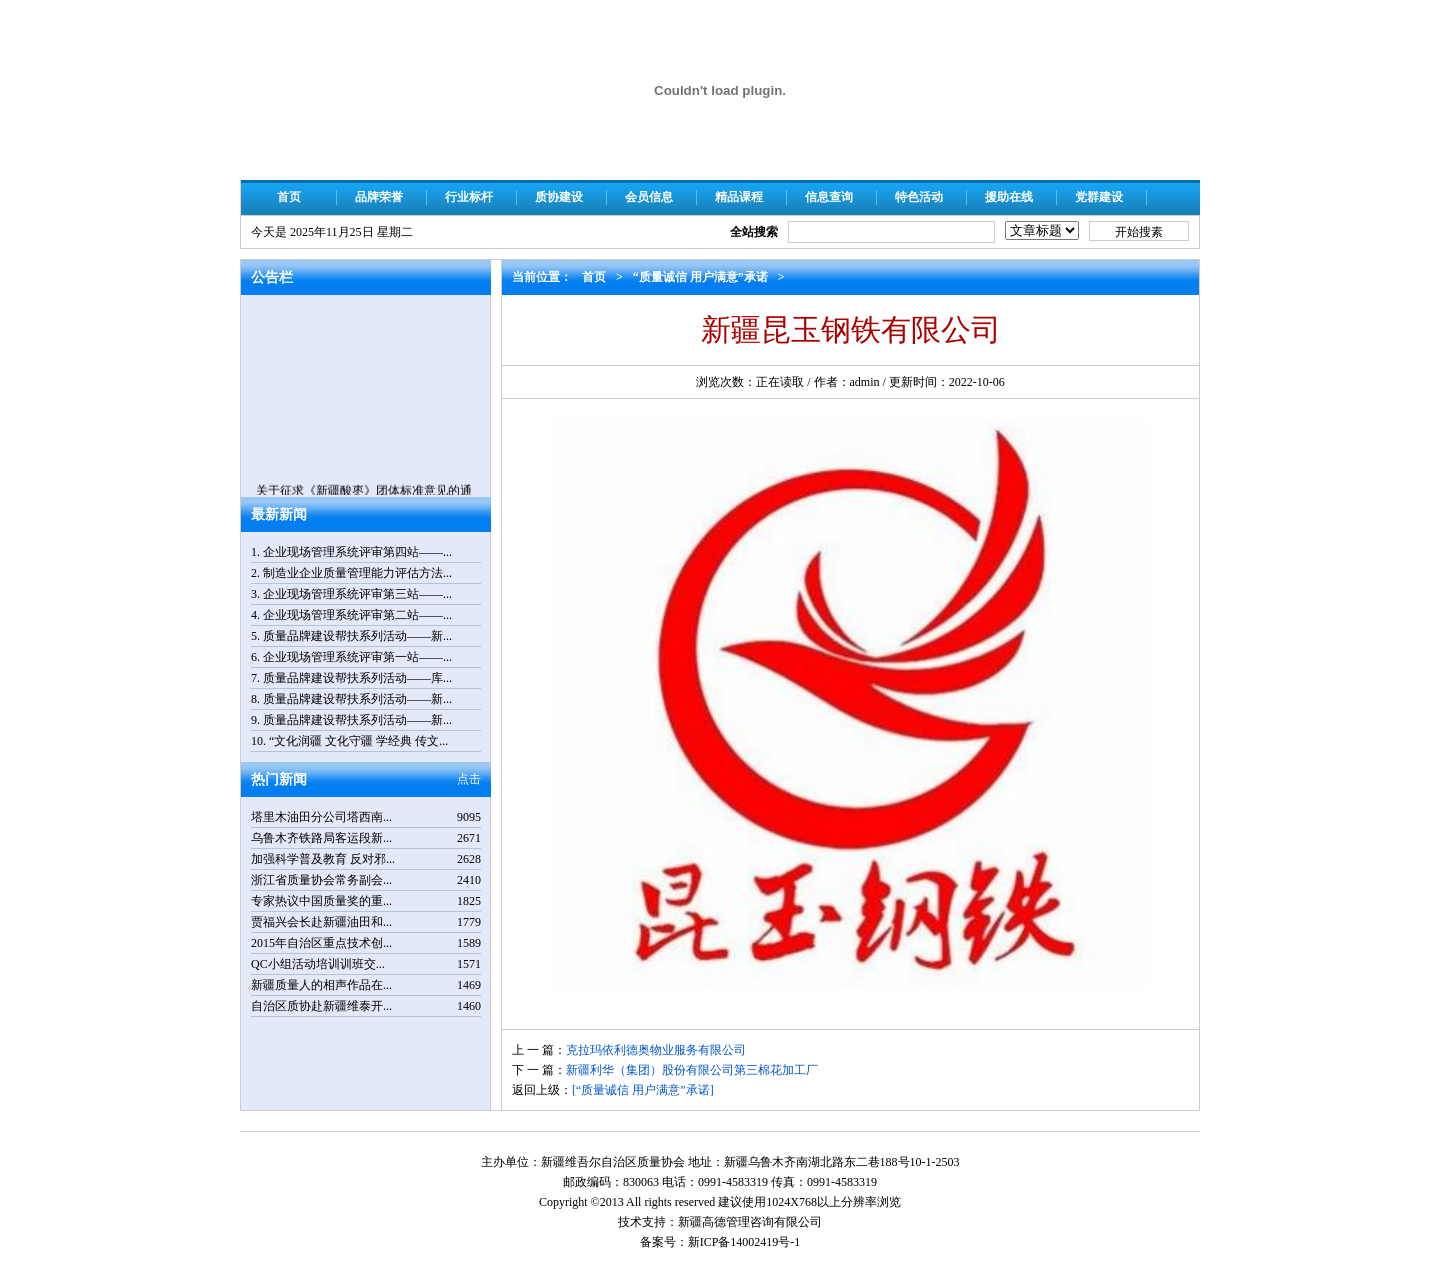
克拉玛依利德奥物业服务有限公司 (656, 1050)
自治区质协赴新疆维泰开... (321, 1006)
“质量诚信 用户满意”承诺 (700, 277)
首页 (289, 197)
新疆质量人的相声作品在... (321, 985)
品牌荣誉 (379, 197)
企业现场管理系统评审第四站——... (357, 552)
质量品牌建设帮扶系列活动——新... (357, 636)
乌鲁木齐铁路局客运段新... (321, 838)
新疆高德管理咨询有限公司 (750, 1222)
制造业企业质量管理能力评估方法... (357, 573)
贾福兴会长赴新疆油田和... (321, 922)
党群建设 (1099, 197)
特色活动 (919, 197)
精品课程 (739, 197)
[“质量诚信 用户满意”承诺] (643, 1090)
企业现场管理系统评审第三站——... (357, 594)
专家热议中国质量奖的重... (321, 901)
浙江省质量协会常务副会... (321, 880)
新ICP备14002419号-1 (744, 1242)
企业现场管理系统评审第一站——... (357, 657)
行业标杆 (469, 197)
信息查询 (829, 197)
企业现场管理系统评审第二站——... (357, 615)
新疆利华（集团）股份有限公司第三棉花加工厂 (692, 1070)
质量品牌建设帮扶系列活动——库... (357, 678)
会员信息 (649, 197)
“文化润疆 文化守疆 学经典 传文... (358, 741)
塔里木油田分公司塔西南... (321, 817)
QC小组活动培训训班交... (318, 964)
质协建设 (559, 197)
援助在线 (1009, 197)
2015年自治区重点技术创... (321, 943)
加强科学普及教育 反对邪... (323, 859)
